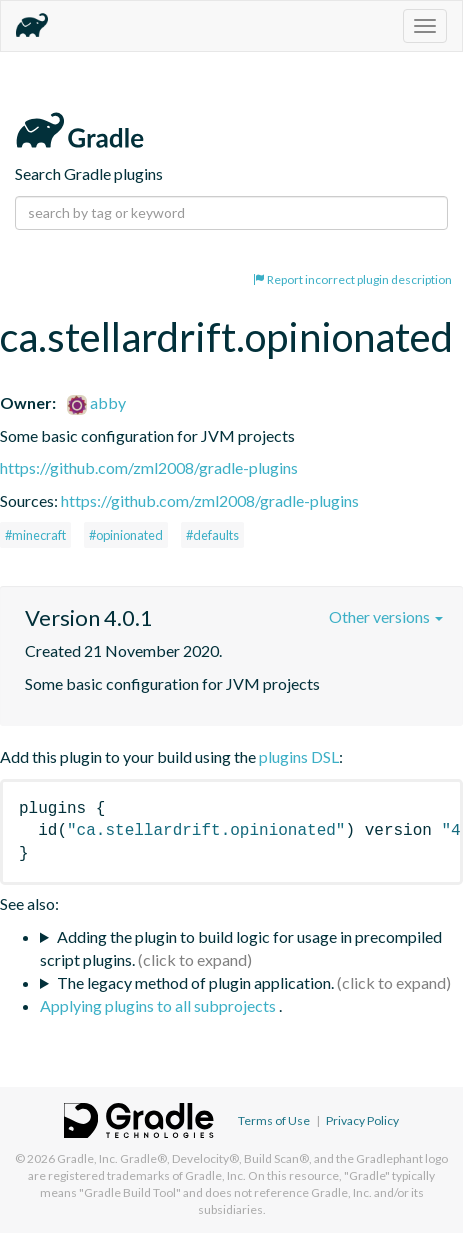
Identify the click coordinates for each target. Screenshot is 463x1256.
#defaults (212, 535)
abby (96, 402)
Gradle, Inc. (87, 1158)
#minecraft (35, 535)
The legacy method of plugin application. (195, 982)
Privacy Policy (362, 1120)
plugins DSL (299, 756)
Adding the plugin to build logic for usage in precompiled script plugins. (241, 948)
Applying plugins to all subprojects (159, 1005)
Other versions (386, 616)
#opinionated (126, 535)
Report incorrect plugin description (352, 279)
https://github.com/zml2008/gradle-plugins (149, 467)
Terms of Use (274, 1120)
